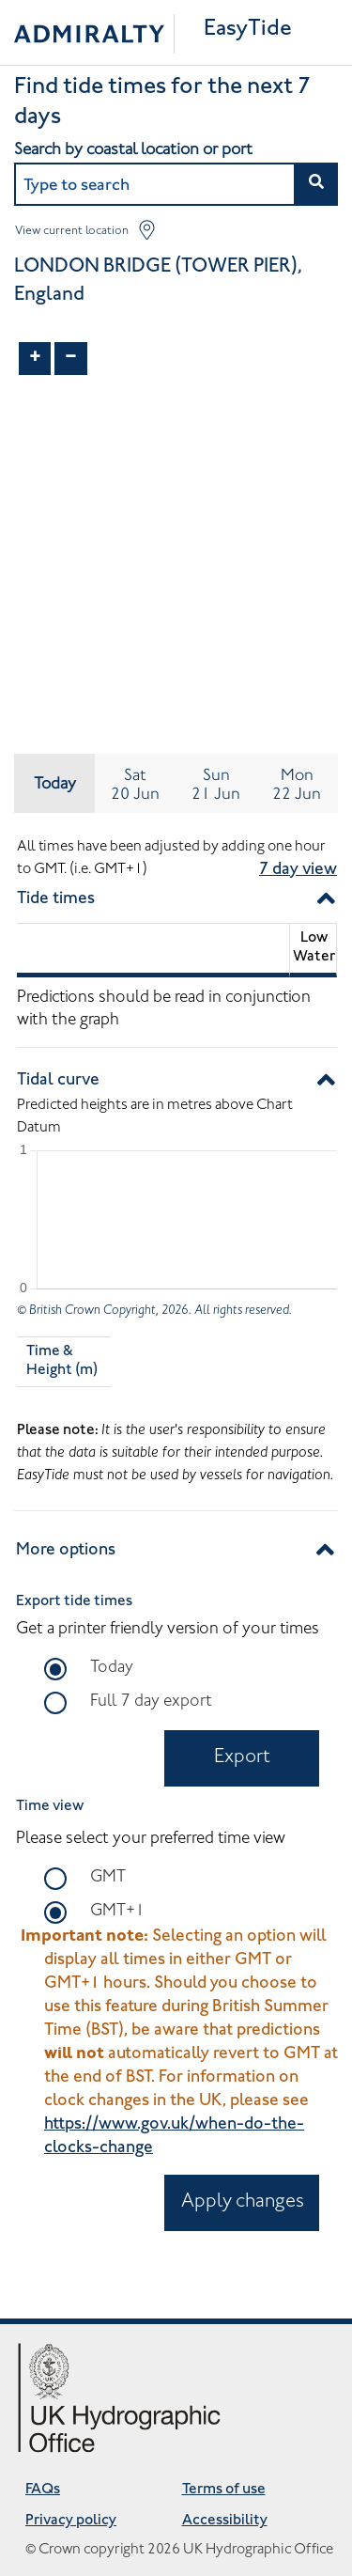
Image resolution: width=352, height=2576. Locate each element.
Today (111, 1666)
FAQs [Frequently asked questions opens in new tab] (42, 2490)
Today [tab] (55, 783)
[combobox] (176, 184)
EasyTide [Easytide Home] (248, 29)
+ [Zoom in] (35, 358)
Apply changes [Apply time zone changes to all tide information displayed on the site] (242, 2202)
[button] (316, 184)
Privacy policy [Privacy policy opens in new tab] (70, 2521)
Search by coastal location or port (133, 148)
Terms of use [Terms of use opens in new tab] (224, 2490)
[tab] (135, 783)
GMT (108, 1875)
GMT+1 (117, 1909)
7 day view (298, 870)
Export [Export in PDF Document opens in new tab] (242, 1758)
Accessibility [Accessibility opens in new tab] (225, 2521)
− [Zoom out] (71, 358)
